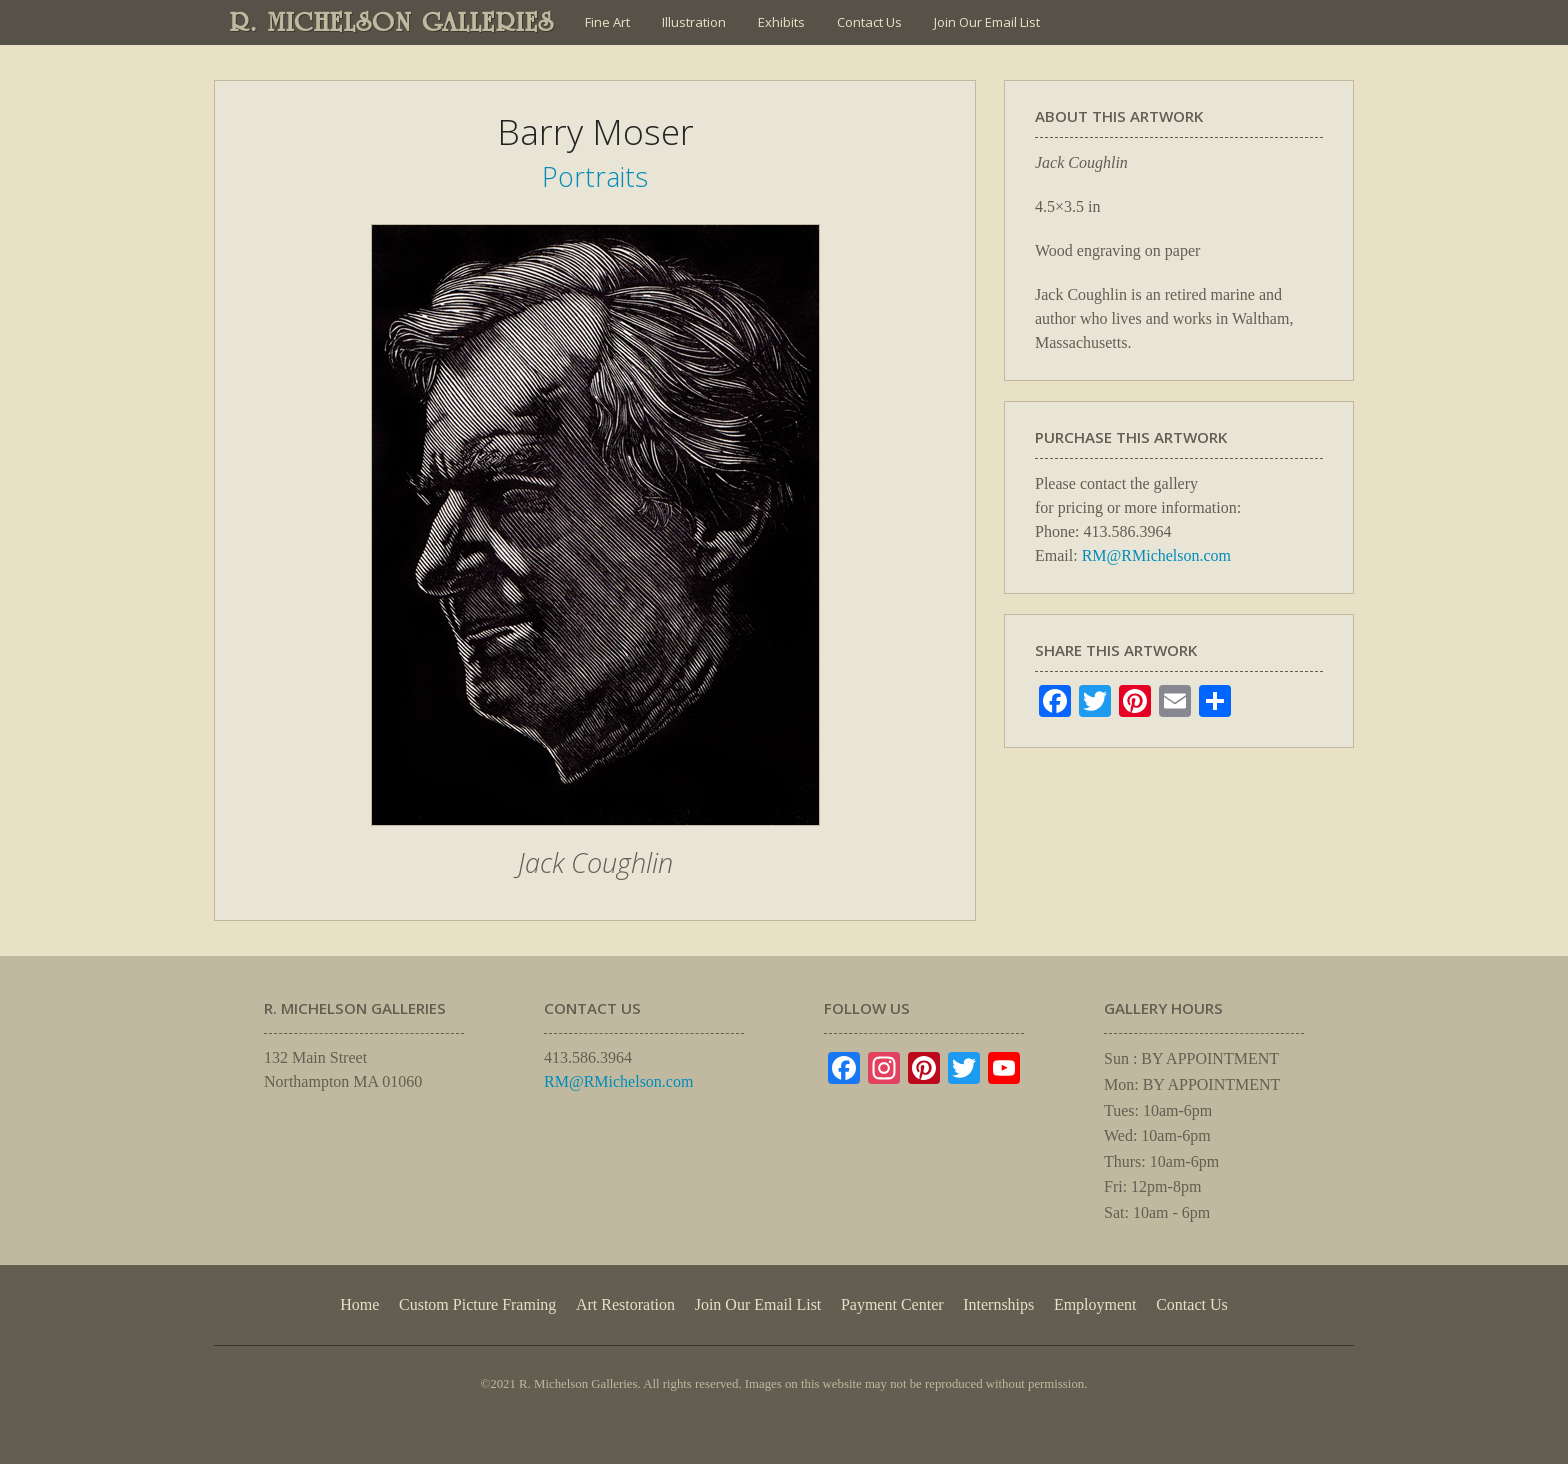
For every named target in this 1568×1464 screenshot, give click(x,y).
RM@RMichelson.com (1156, 555)
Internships (998, 1304)
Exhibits (781, 22)
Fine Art (607, 22)
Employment (1095, 1304)
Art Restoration (625, 1304)
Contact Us (869, 22)
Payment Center (892, 1304)
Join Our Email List (987, 22)
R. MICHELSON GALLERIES (392, 22)
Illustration (694, 22)
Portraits (595, 176)
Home (359, 1304)
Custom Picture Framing (477, 1304)
